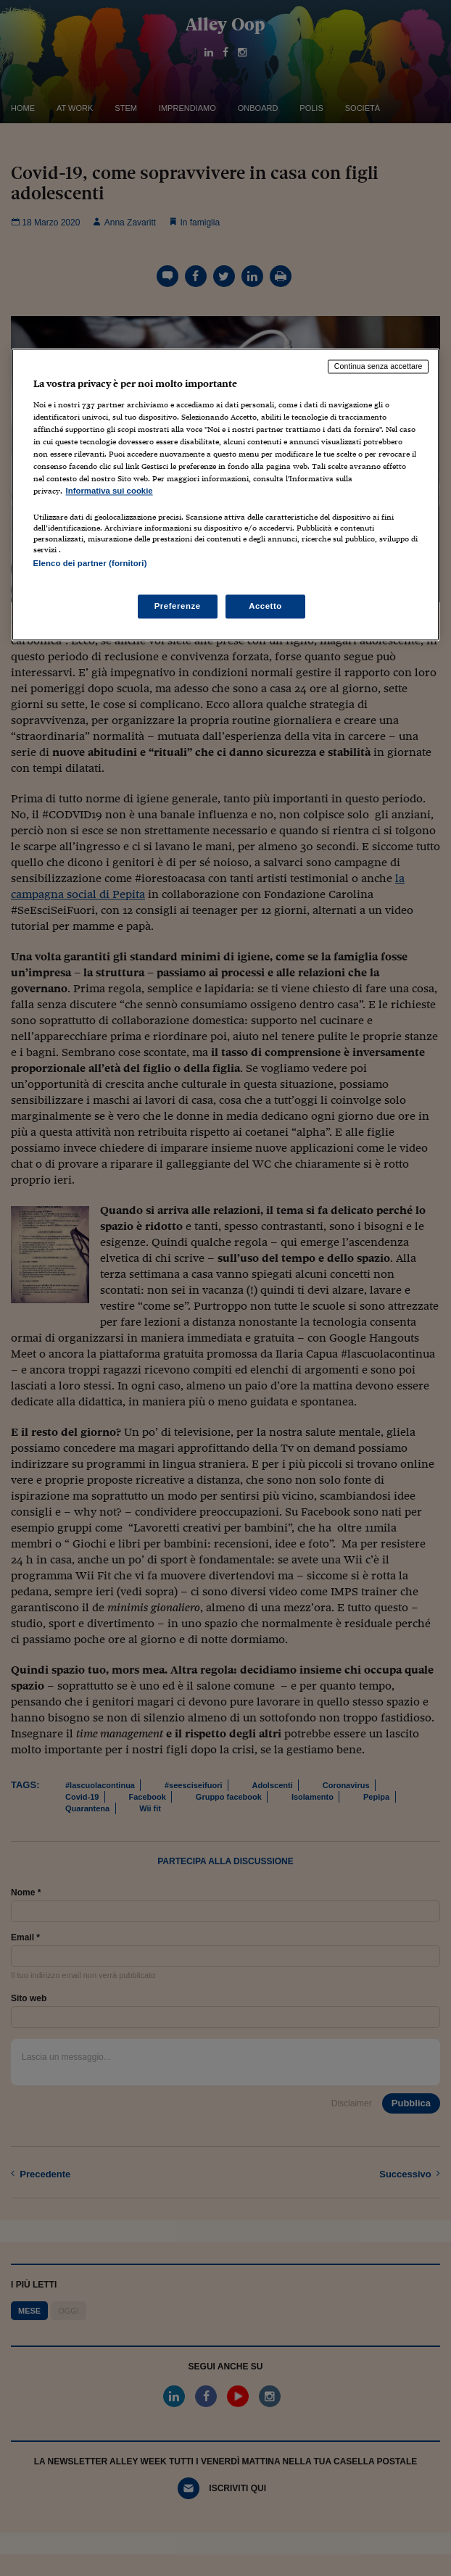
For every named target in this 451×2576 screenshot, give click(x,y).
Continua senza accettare (378, 366)
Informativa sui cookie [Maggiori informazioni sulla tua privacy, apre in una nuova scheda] (109, 491)
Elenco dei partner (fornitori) (90, 564)
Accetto (265, 606)
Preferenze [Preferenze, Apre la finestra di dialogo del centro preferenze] (177, 606)
